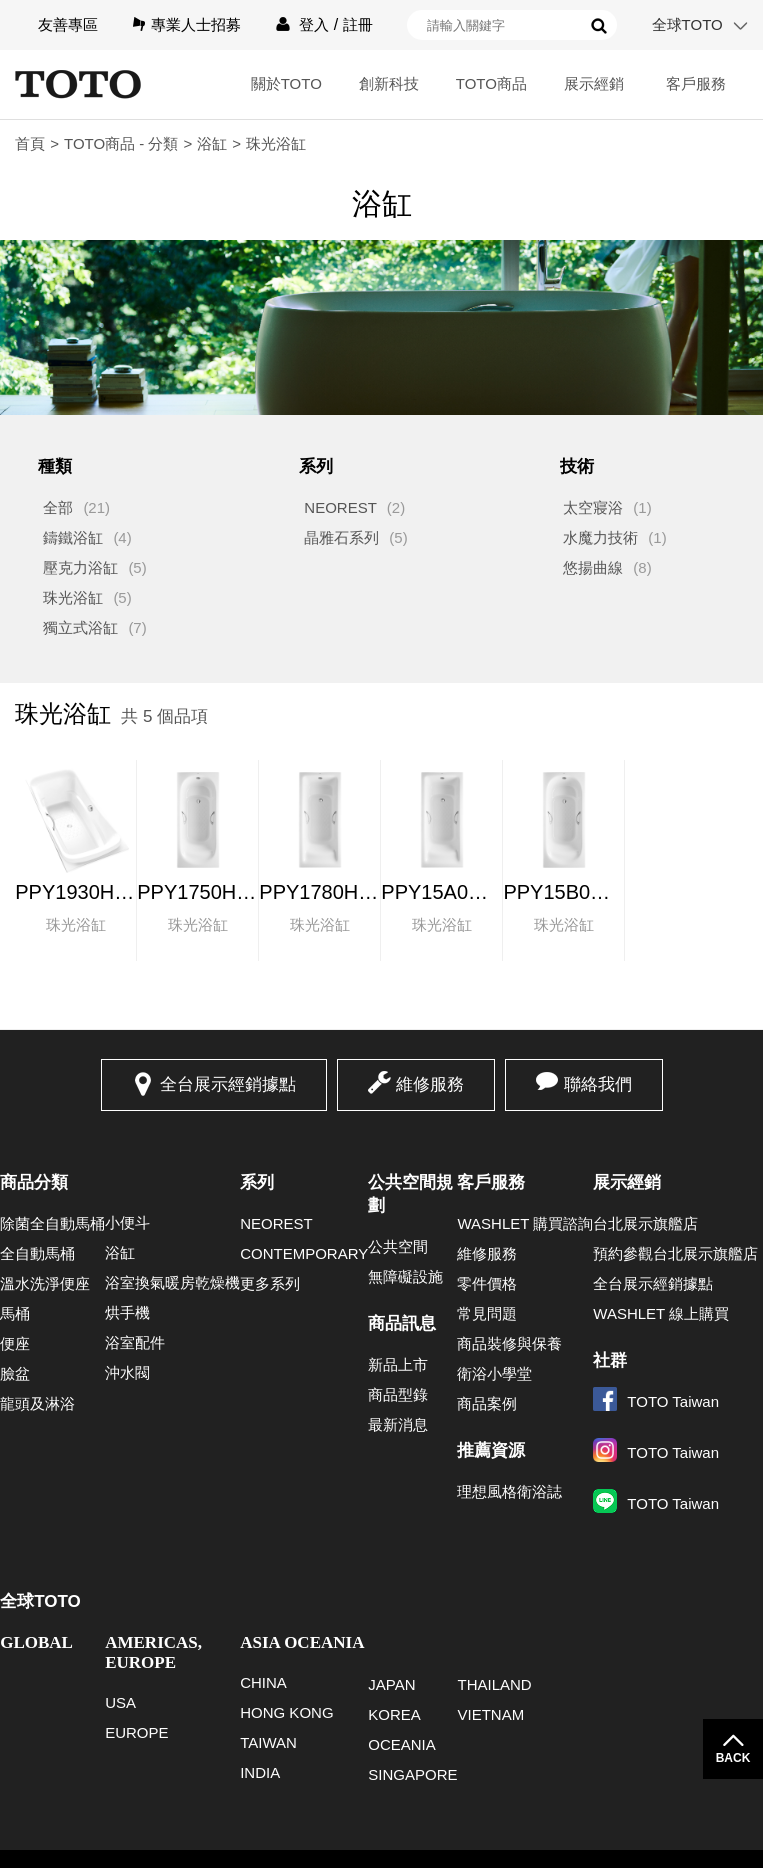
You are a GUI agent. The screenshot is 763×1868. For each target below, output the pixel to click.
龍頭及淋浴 (37, 1403)
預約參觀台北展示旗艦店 (675, 1253)
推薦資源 (491, 1450)
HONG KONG (286, 1712)
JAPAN (391, 1684)
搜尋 (599, 26)
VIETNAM (490, 1714)
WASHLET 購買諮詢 (525, 1223)
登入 (314, 24)
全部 (58, 507)
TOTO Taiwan (656, 1401)
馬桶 (15, 1313)
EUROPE (136, 1732)
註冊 (358, 24)
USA (120, 1702)
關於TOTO (286, 83)
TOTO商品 (491, 83)
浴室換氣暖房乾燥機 (172, 1282)
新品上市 (398, 1364)
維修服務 (430, 1084)
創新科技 (389, 83)
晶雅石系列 (341, 537)
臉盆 (15, 1373)
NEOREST (340, 507)
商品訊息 (402, 1323)
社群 (610, 1360)
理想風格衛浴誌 (509, 1491)
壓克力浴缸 (80, 567)
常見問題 (487, 1313)
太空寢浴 (593, 507)
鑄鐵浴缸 (73, 537)
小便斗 (127, 1222)
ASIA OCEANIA (302, 1642)
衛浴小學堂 (494, 1373)
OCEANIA (402, 1744)
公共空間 (398, 1246)
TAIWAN (268, 1742)
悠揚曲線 (593, 567)
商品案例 (487, 1403)
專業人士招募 (196, 24)
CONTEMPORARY (304, 1253)
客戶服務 (696, 83)
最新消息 (398, 1424)
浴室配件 (135, 1342)
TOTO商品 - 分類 (121, 143)
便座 (15, 1343)
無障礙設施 (405, 1276)
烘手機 (127, 1312)
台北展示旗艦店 (645, 1223)
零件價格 (487, 1283)
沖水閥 (127, 1372)
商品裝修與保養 (509, 1343)
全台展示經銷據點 (228, 1084)
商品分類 (34, 1182)
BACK (733, 1758)
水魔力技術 (600, 537)
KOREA (394, 1714)
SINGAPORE (412, 1774)
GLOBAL (36, 1642)
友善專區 (68, 24)
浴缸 (212, 143)
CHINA (263, 1682)
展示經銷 (594, 83)
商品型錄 (398, 1394)
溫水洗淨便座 (45, 1283)
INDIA (260, 1772)
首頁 (30, 143)
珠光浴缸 (73, 597)
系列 (257, 1182)
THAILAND (494, 1684)
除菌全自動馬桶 (52, 1223)
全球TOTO (687, 24)
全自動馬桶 (37, 1253)
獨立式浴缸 (80, 627)
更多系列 (270, 1283)
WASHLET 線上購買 (661, 1313)
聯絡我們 (598, 1084)
